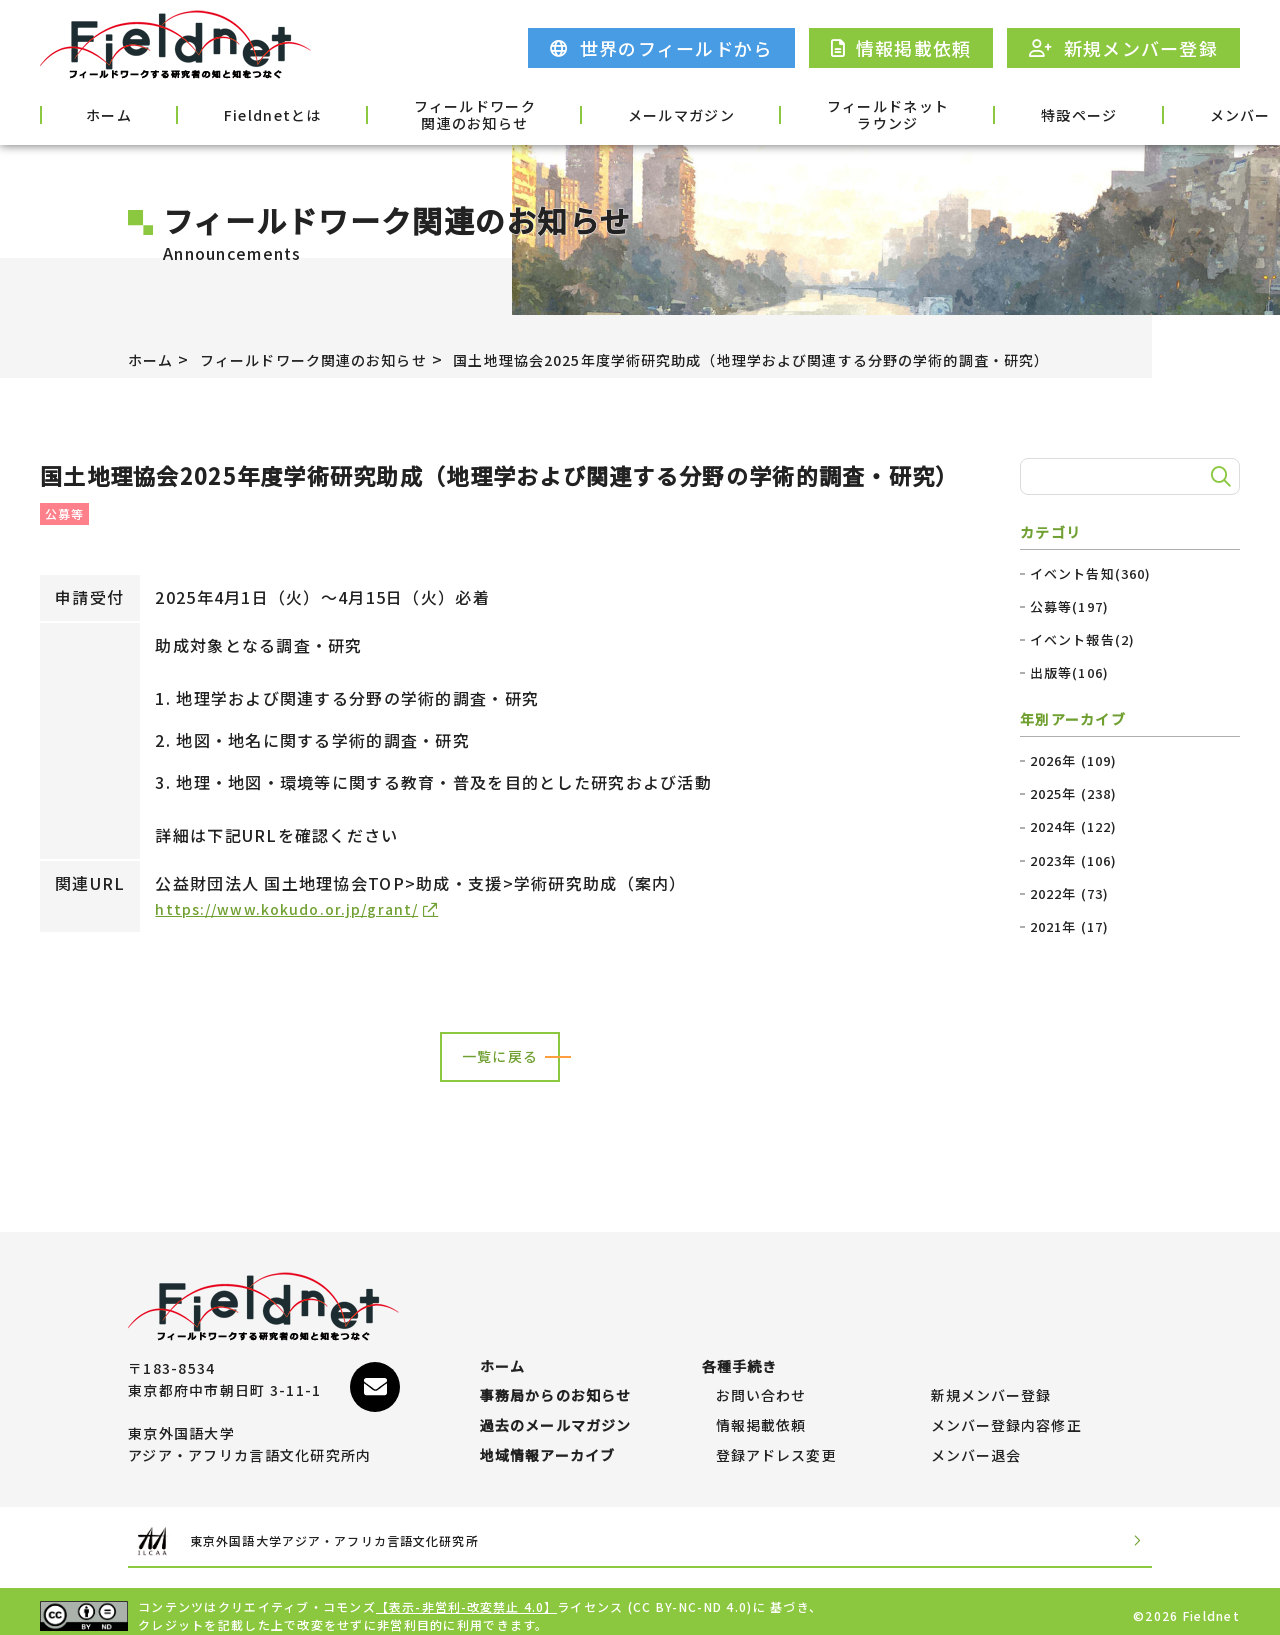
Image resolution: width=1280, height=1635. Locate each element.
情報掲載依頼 (762, 1407)
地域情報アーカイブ (548, 1447)
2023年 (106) (1074, 861)
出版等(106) (1070, 673)
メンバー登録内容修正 (1007, 1407)
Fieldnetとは (224, 113)
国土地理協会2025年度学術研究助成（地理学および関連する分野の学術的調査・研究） (832, 359)
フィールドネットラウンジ (763, 115)
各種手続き (1187, 113)
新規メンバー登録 (992, 1367)
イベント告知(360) (1091, 574)
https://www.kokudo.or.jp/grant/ (297, 908)
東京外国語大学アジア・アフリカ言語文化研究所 (374, 1532)
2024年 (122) (1074, 827)
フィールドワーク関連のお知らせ (400, 115)
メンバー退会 (977, 1447)
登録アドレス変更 (777, 1447)
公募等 (65, 513)
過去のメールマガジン (556, 1407)
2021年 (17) (1070, 927)
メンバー (1057, 113)
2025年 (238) (1074, 794)
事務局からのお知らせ (556, 1367)
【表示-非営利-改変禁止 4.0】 (468, 1597)
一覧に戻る (500, 1058)
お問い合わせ (762, 1367)
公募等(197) (1070, 607)
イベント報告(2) (1083, 640)
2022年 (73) (1070, 894)
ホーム (92, 113)
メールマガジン (581, 113)
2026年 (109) (1074, 761)
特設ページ (927, 113)
